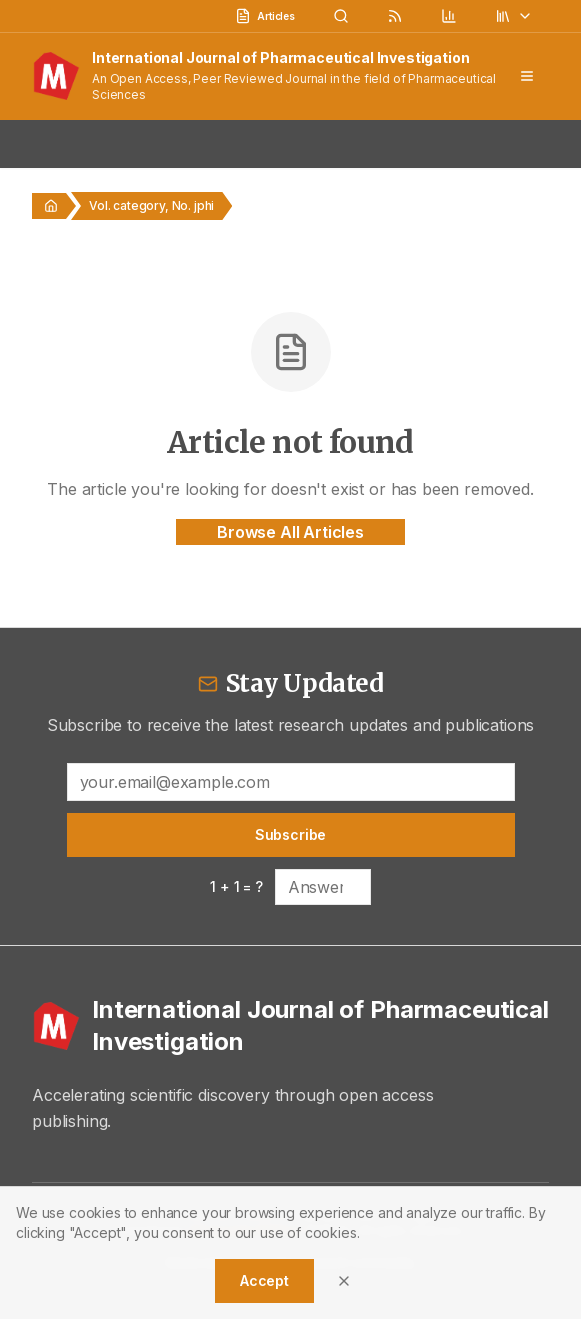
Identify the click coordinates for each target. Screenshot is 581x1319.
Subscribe (291, 834)
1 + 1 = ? (236, 886)
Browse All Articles (290, 532)
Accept (264, 1280)
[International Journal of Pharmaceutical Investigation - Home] (290, 1026)
